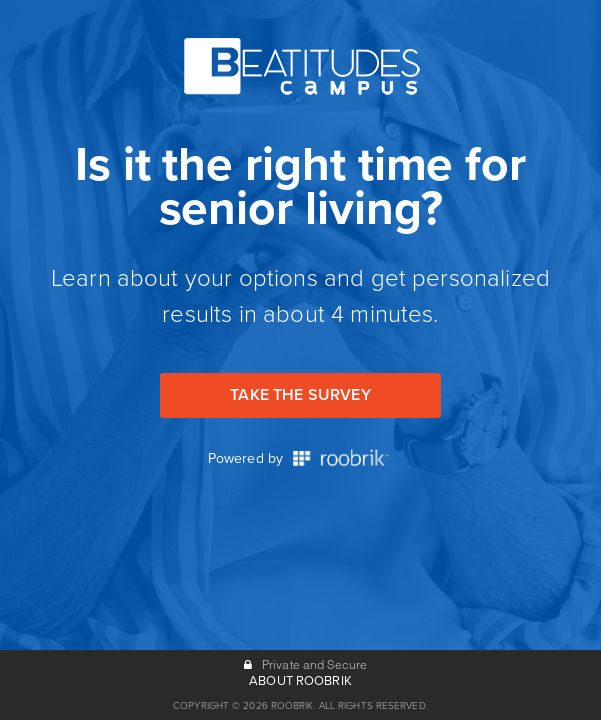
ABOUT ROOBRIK (300, 681)
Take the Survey (300, 395)
